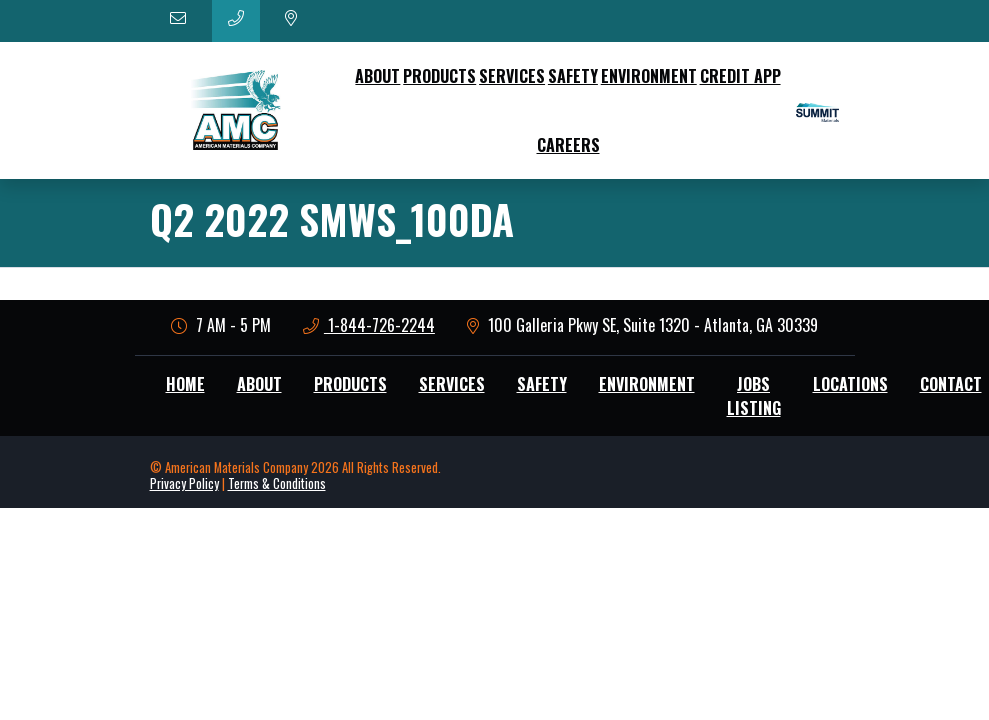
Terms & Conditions (277, 483)
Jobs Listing (754, 396)
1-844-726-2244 (369, 325)
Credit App (740, 76)
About (377, 76)
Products (439, 76)
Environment (649, 76)
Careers (568, 145)
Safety (573, 76)
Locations (850, 384)
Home (185, 384)
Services (512, 76)
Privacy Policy (184, 483)
